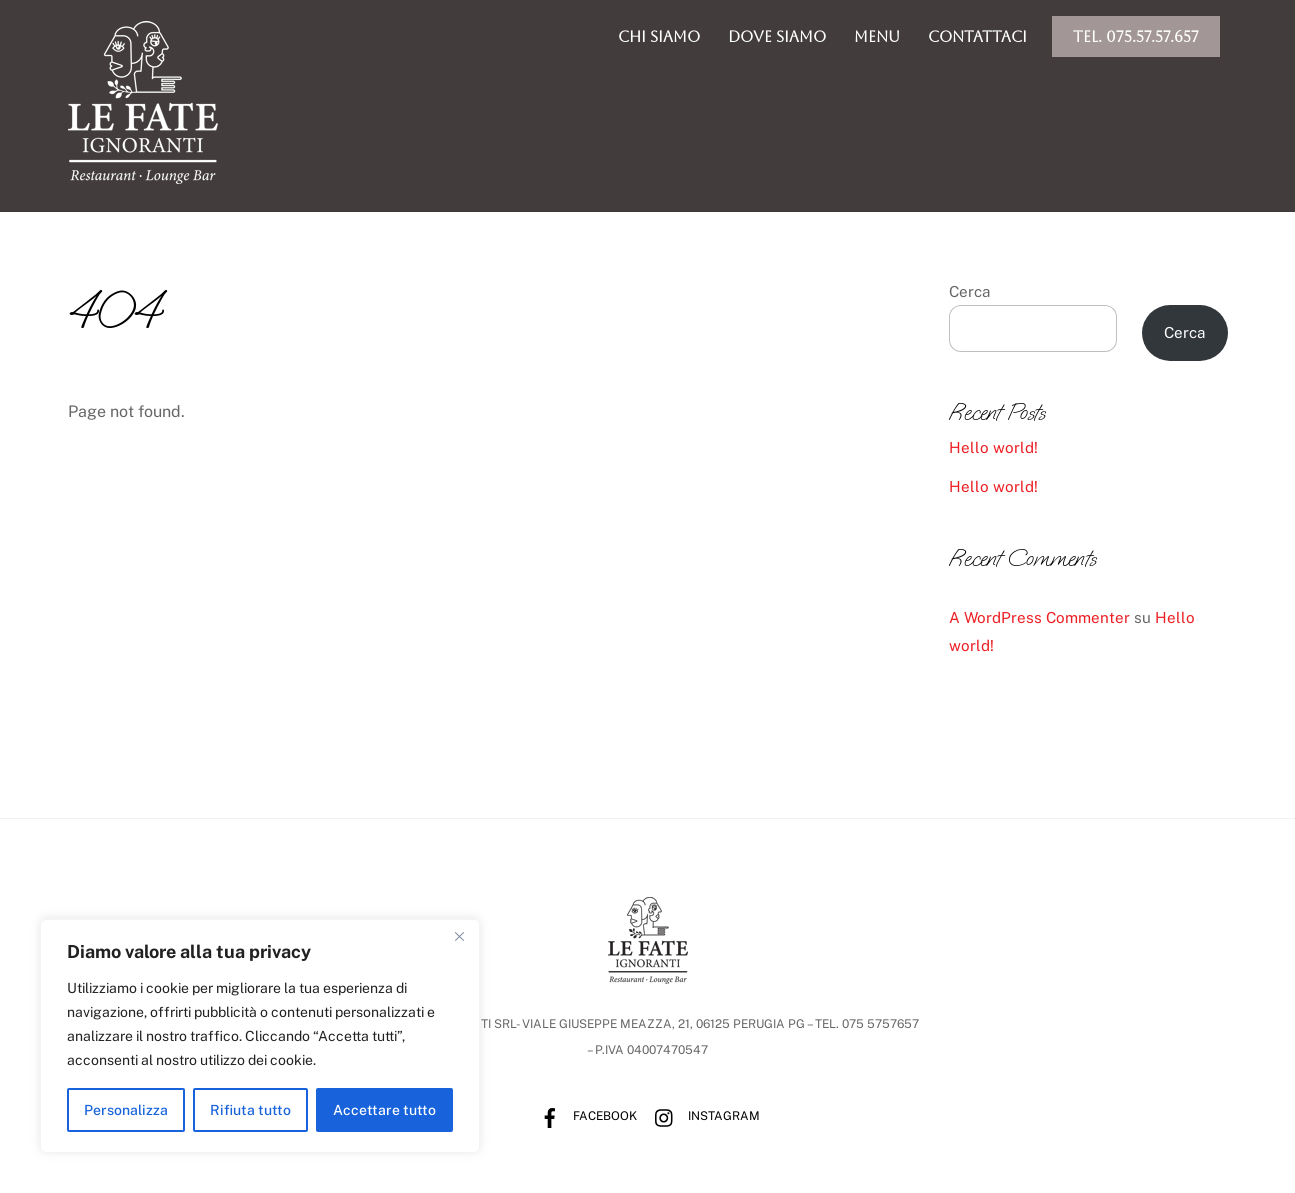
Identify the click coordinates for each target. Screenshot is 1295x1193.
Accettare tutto (384, 1110)
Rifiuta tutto (250, 1110)
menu (877, 36)
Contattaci (977, 36)
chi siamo (659, 36)
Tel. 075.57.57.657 (1136, 36)
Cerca (969, 291)
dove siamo (777, 36)
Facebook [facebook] (583, 1117)
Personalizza (126, 1110)
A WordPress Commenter (1039, 618)
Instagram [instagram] (702, 1117)
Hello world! (993, 448)
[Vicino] (459, 936)
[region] (260, 1036)
